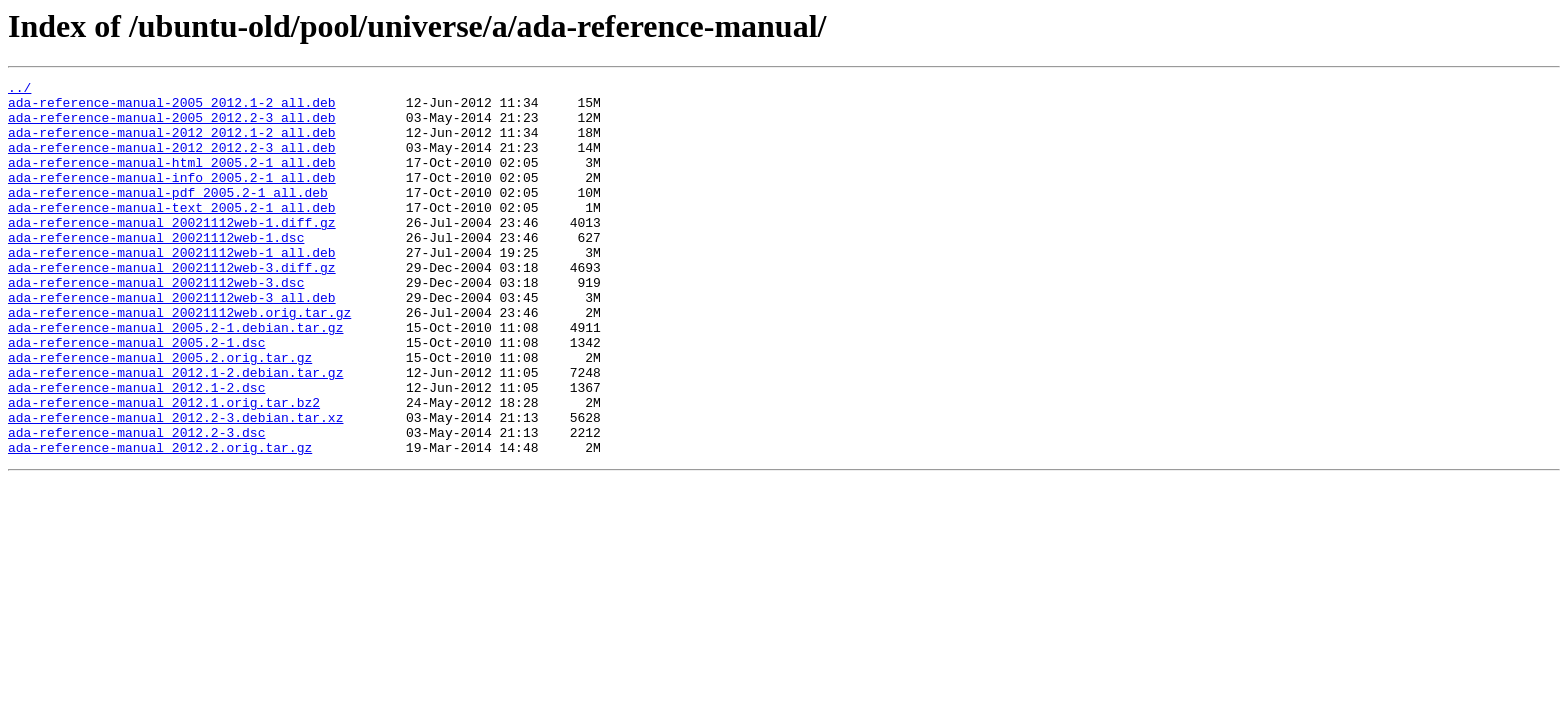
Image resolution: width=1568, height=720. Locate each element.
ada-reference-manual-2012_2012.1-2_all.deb (172, 144)
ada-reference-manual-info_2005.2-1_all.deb (172, 198)
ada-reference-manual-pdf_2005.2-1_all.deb (168, 216)
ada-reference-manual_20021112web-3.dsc (156, 324)
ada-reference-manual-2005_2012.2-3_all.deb (172, 126)
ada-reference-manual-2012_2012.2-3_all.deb (172, 162)
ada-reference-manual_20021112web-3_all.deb (172, 342)
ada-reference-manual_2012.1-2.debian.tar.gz (175, 432)
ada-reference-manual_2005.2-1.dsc (136, 396)
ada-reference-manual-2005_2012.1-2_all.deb (172, 108)
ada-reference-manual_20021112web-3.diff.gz (172, 306)
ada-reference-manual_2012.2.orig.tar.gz (160, 522)
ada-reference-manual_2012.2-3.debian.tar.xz (175, 486)
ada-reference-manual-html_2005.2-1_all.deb (172, 180)
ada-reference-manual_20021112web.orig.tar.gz (179, 360)
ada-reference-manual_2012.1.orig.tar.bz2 (164, 468)
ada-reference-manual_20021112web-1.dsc (156, 270)
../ (19, 90)
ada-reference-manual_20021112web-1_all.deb (172, 288)
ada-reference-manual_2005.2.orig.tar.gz (160, 414)
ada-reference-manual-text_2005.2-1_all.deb (172, 234)
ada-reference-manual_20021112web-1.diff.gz (172, 252)
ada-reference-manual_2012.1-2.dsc (136, 450)
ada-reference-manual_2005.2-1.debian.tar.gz (175, 378)
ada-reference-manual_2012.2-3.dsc (136, 504)
